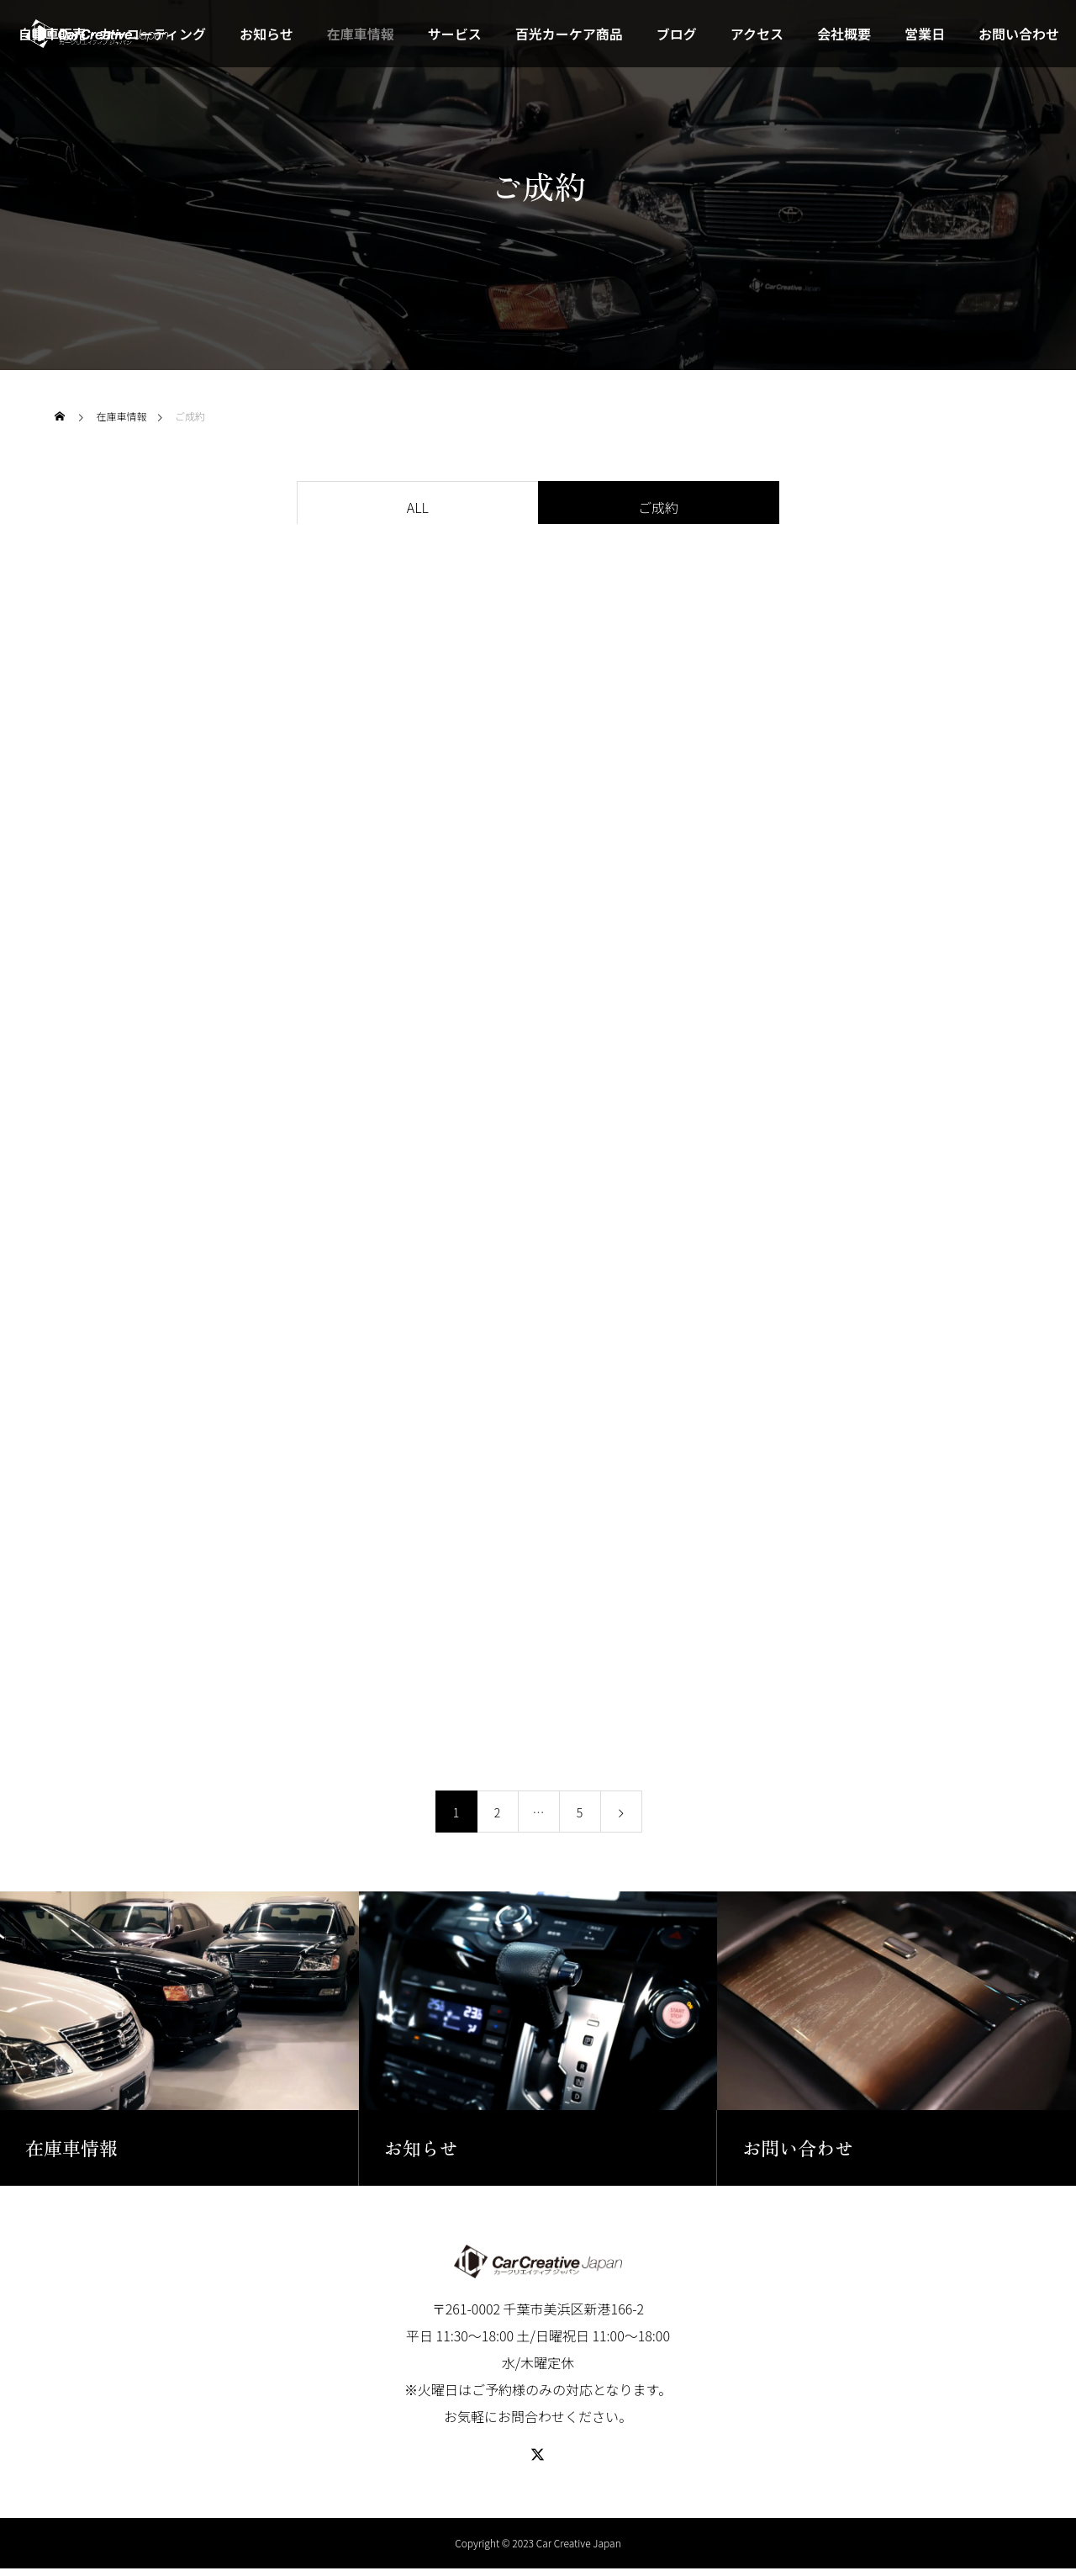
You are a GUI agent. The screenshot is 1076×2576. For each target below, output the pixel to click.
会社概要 (844, 34)
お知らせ (266, 34)
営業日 (925, 34)
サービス (455, 34)
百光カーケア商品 (569, 34)
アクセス (757, 34)
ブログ (677, 34)
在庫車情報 (360, 34)
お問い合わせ (1018, 34)
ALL (418, 507)
